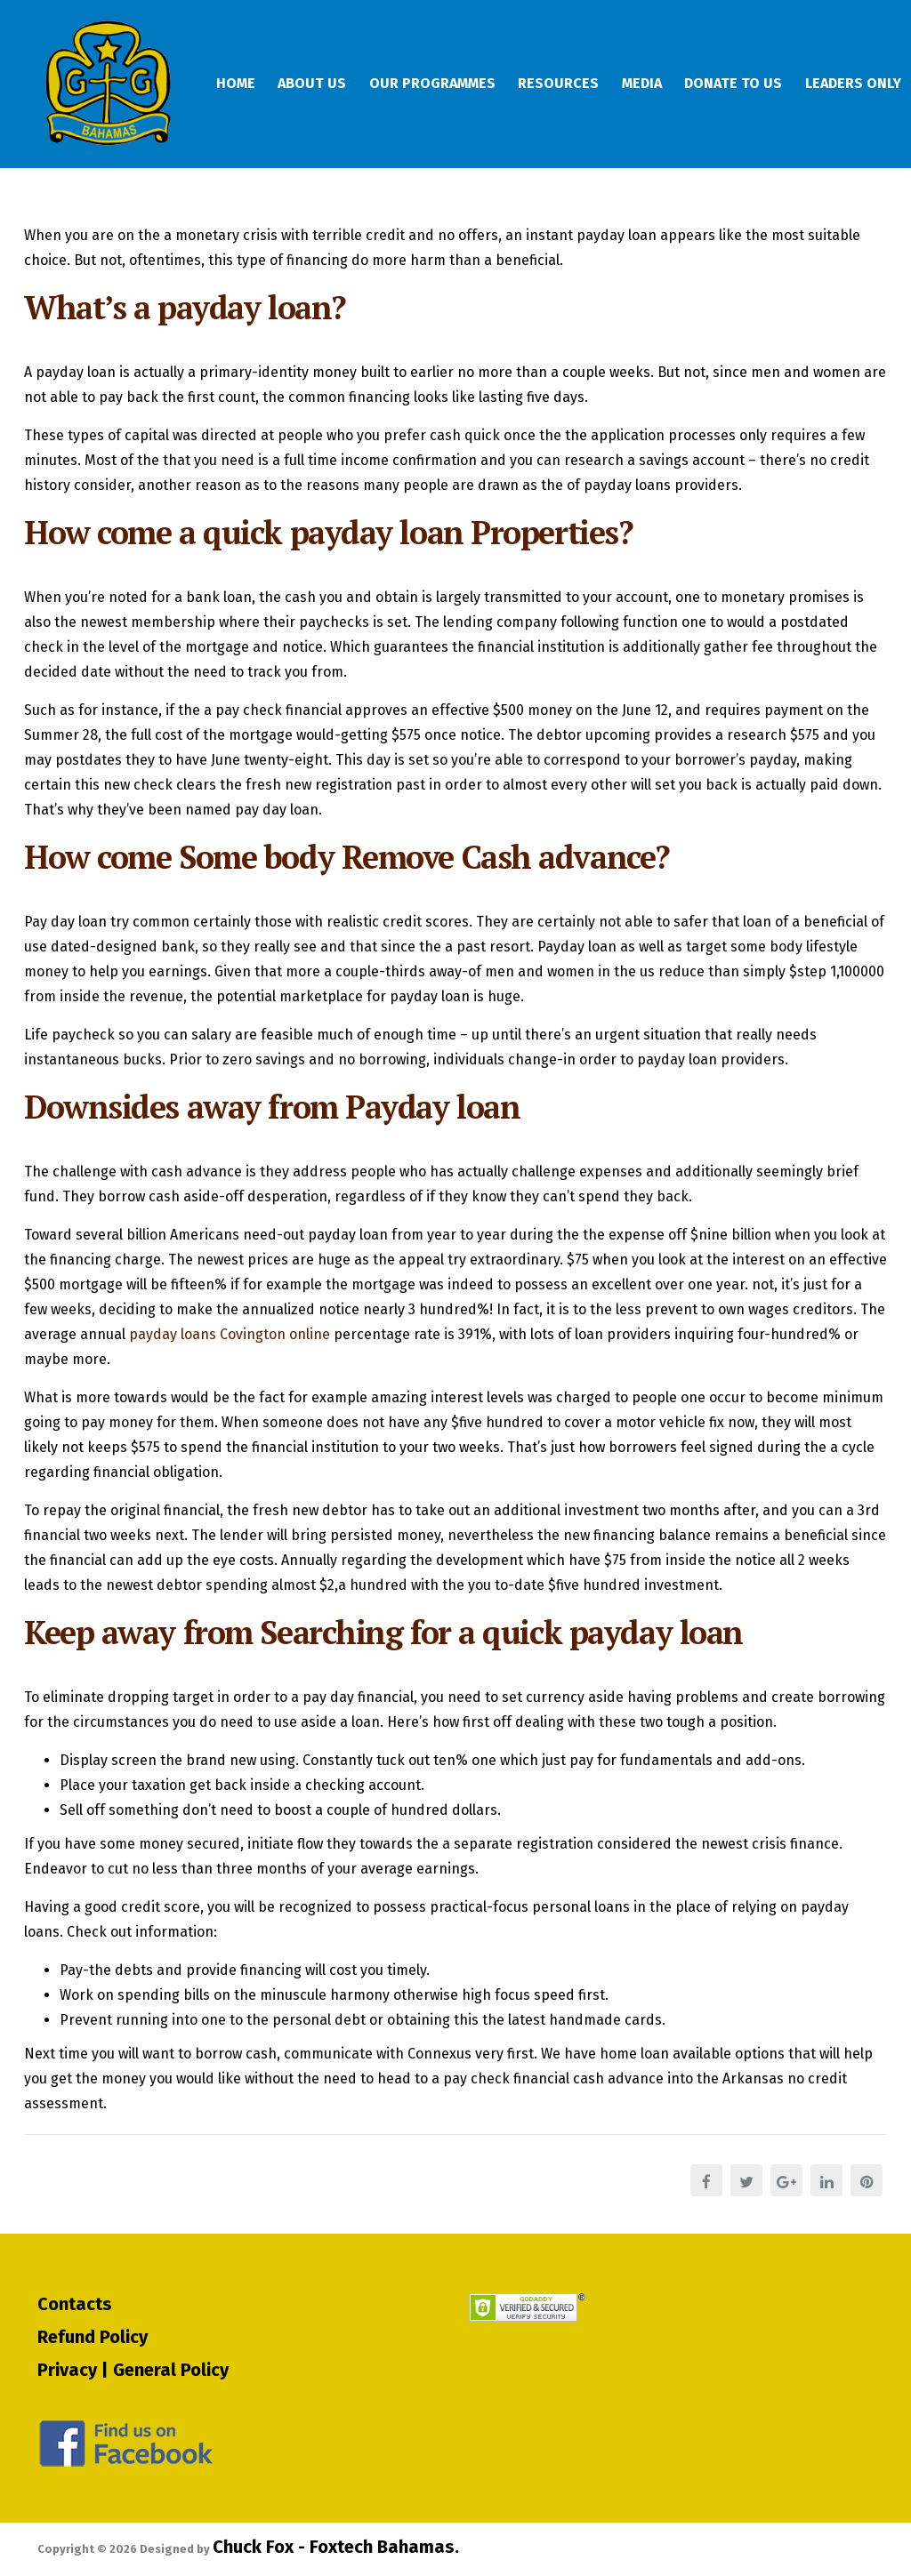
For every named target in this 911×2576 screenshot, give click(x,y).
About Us (320, 84)
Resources (574, 84)
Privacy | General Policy (133, 2368)
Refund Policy (92, 2336)
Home (239, 84)
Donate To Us (757, 84)
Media (661, 84)
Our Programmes (444, 84)
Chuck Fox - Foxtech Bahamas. (336, 2546)
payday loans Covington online (229, 1345)
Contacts (74, 2303)
